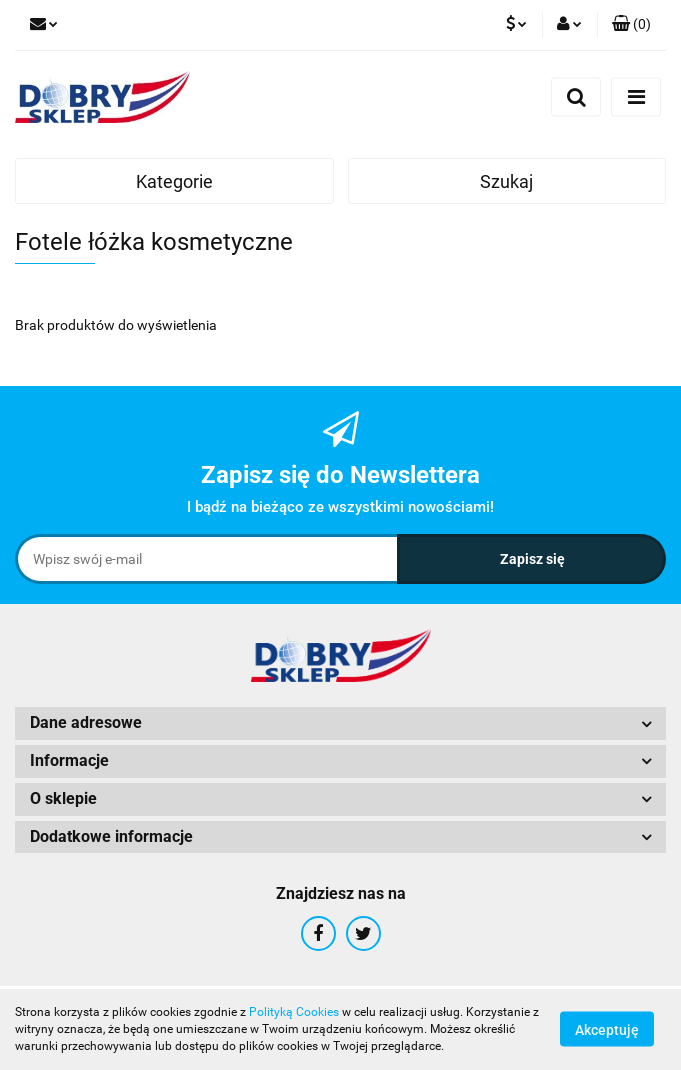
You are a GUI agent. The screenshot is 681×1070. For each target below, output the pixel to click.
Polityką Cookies (294, 1012)
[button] (631, 25)
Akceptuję (607, 1030)
